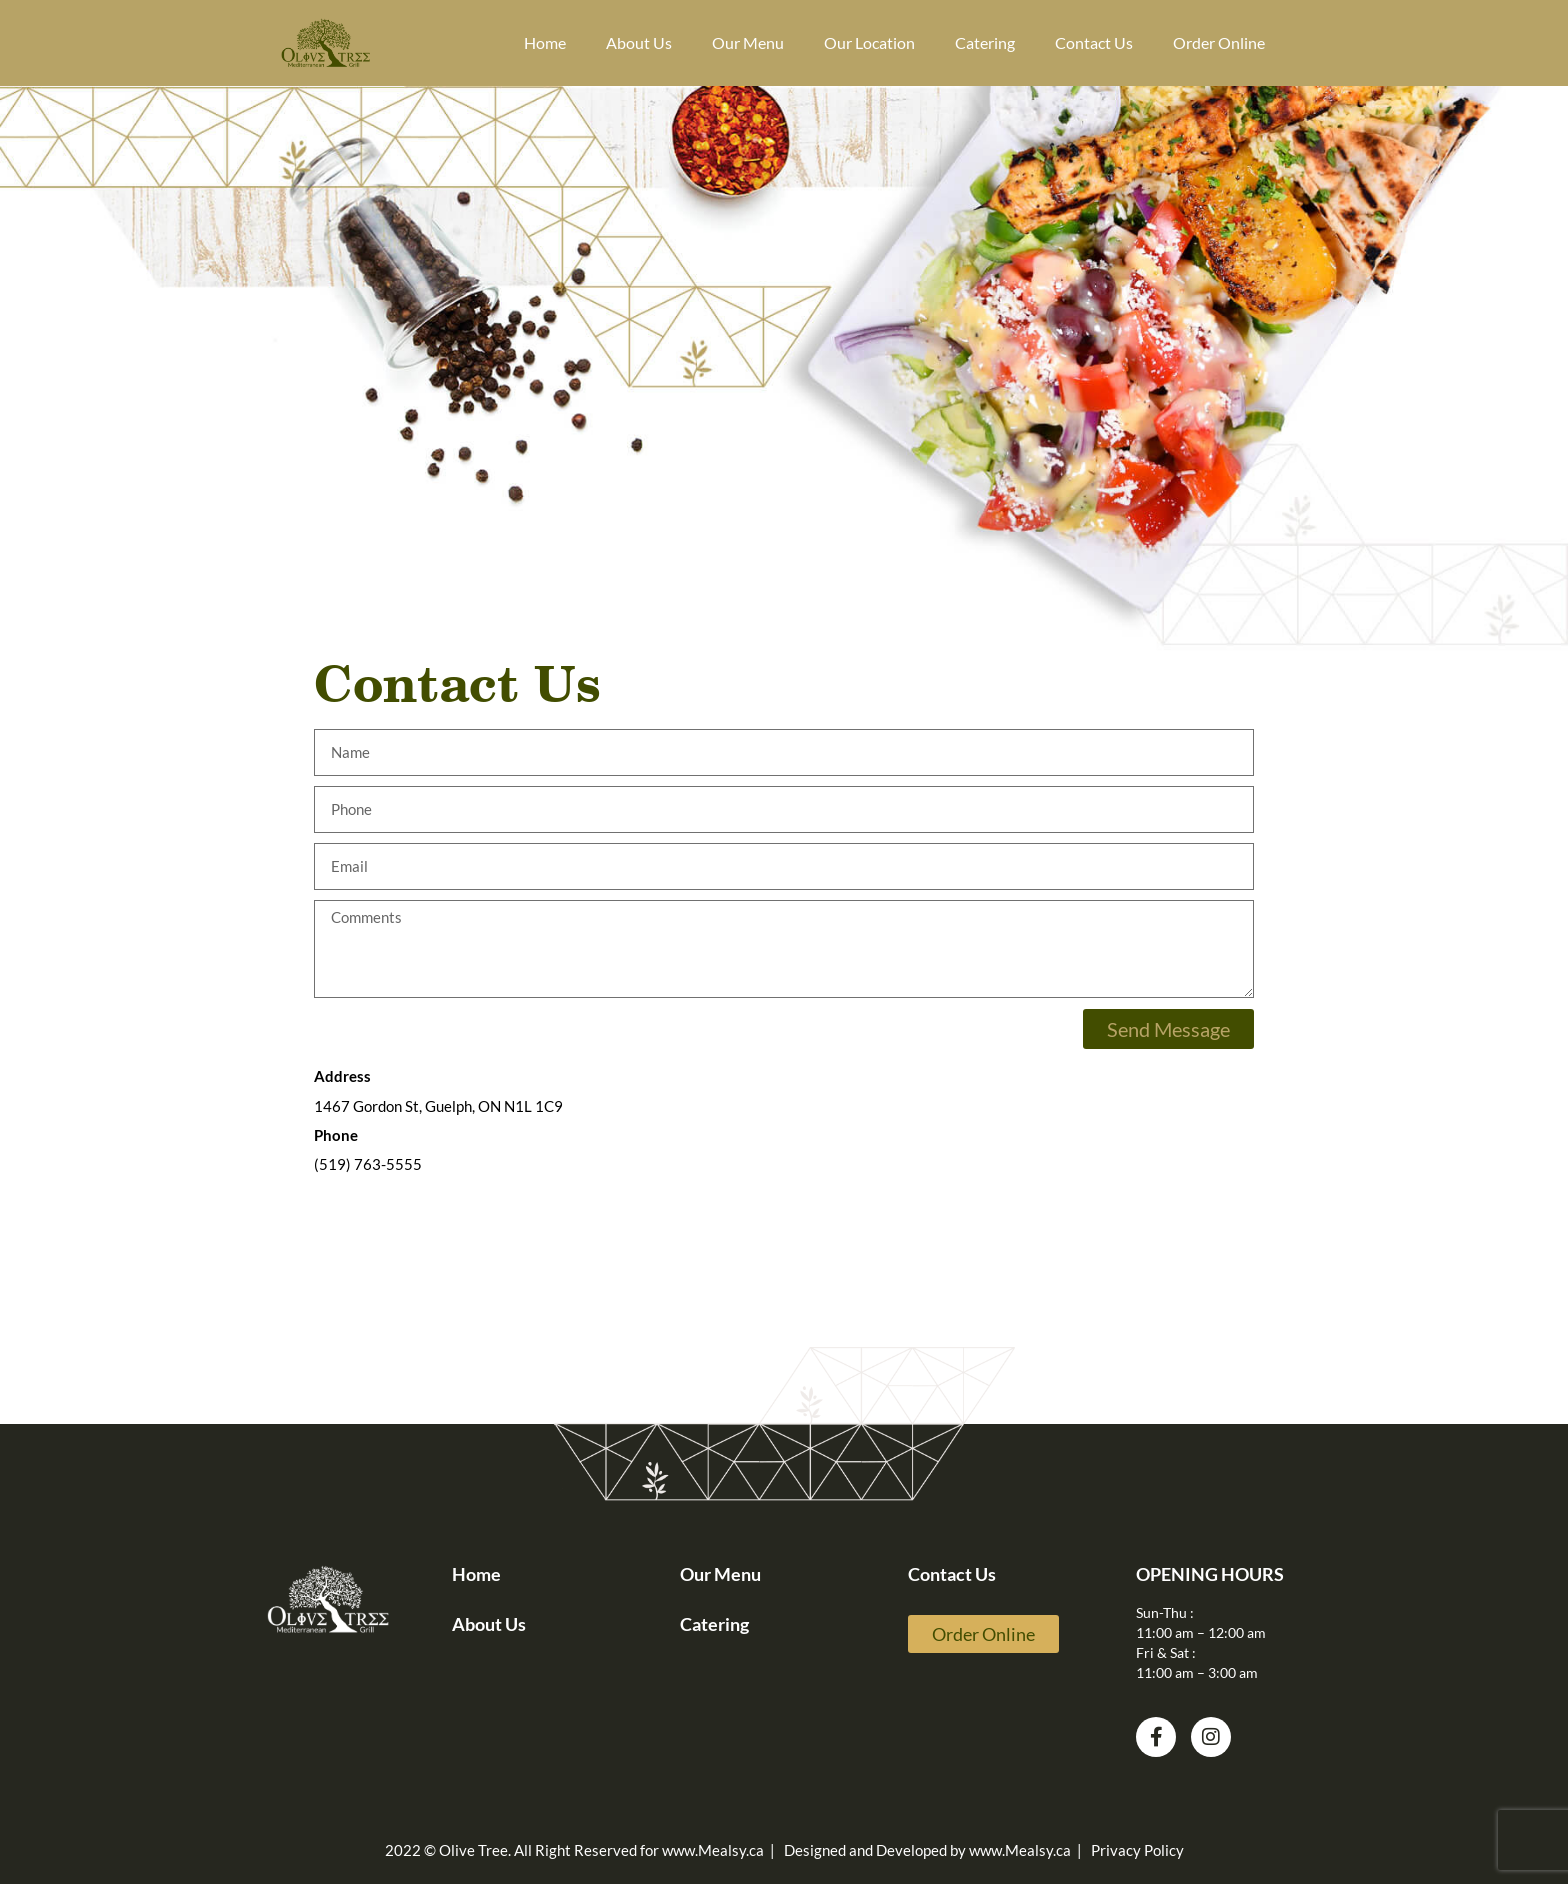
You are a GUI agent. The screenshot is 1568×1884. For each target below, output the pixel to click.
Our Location (869, 42)
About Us (639, 42)
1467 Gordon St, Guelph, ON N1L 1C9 (438, 1106)
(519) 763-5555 (368, 1164)
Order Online (1219, 42)
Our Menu (748, 42)
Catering (985, 42)
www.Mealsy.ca (713, 1850)
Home (545, 42)
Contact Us (1094, 42)
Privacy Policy (1137, 1850)
